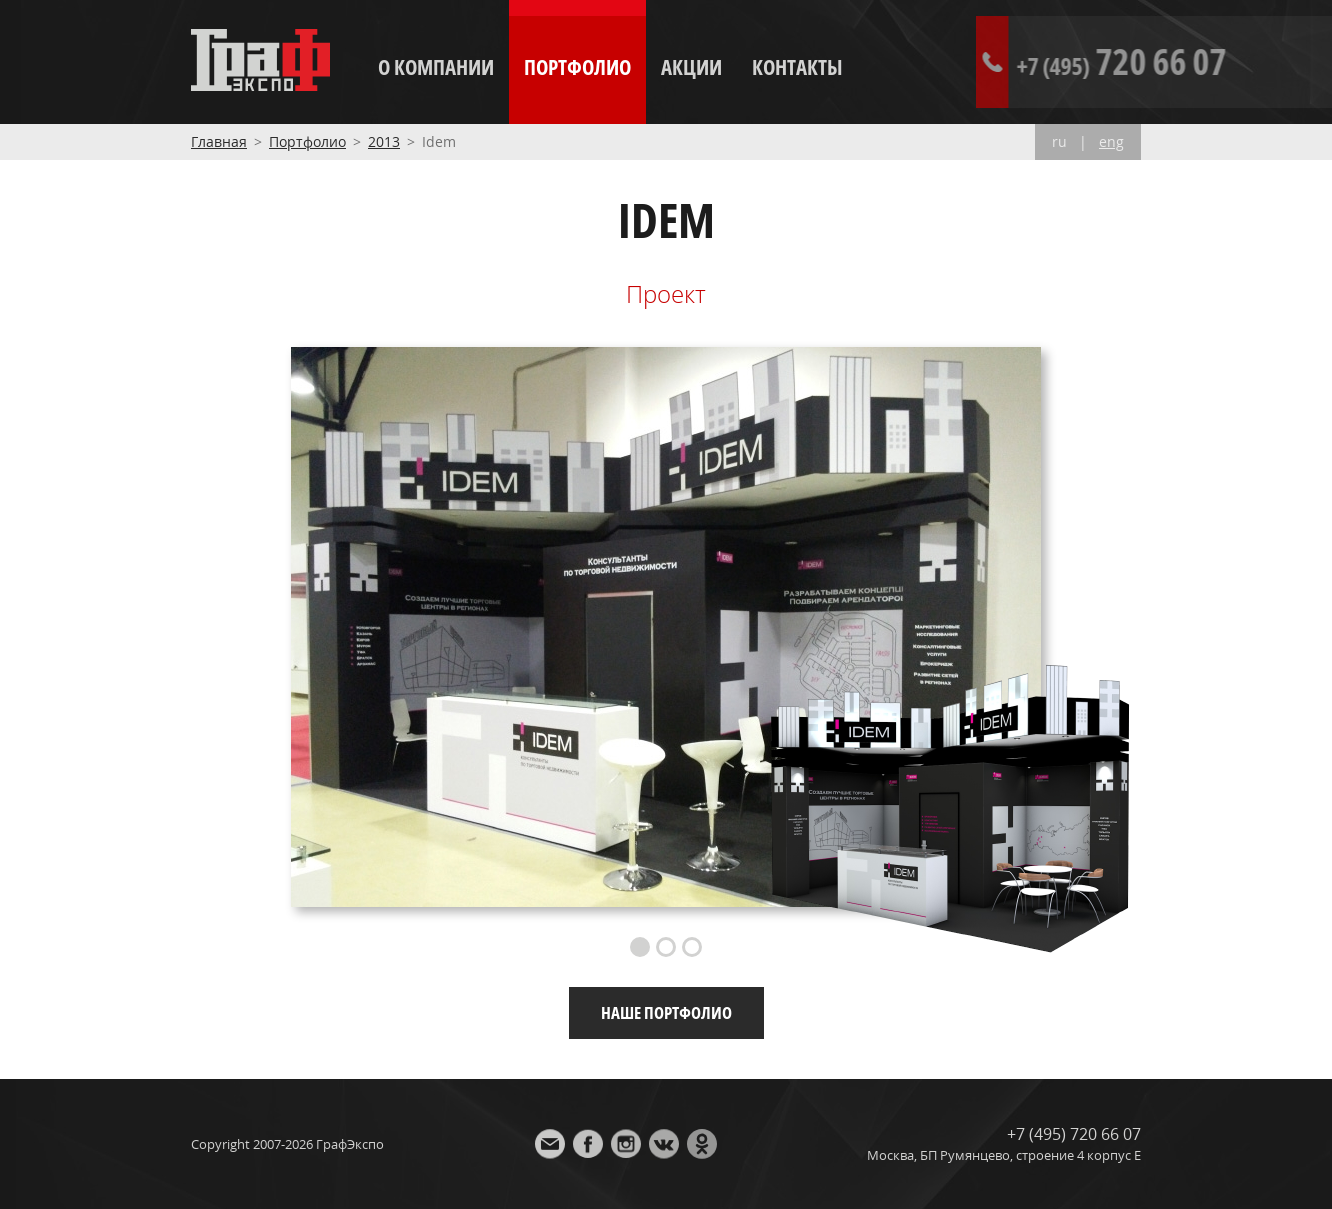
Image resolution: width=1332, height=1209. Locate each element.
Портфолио (577, 67)
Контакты (797, 67)
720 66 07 (1203, 61)
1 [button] (640, 947)
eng (1111, 142)
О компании (436, 67)
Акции (691, 67)
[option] (666, 627)
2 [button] (666, 947)
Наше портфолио (666, 1012)
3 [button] (692, 947)
